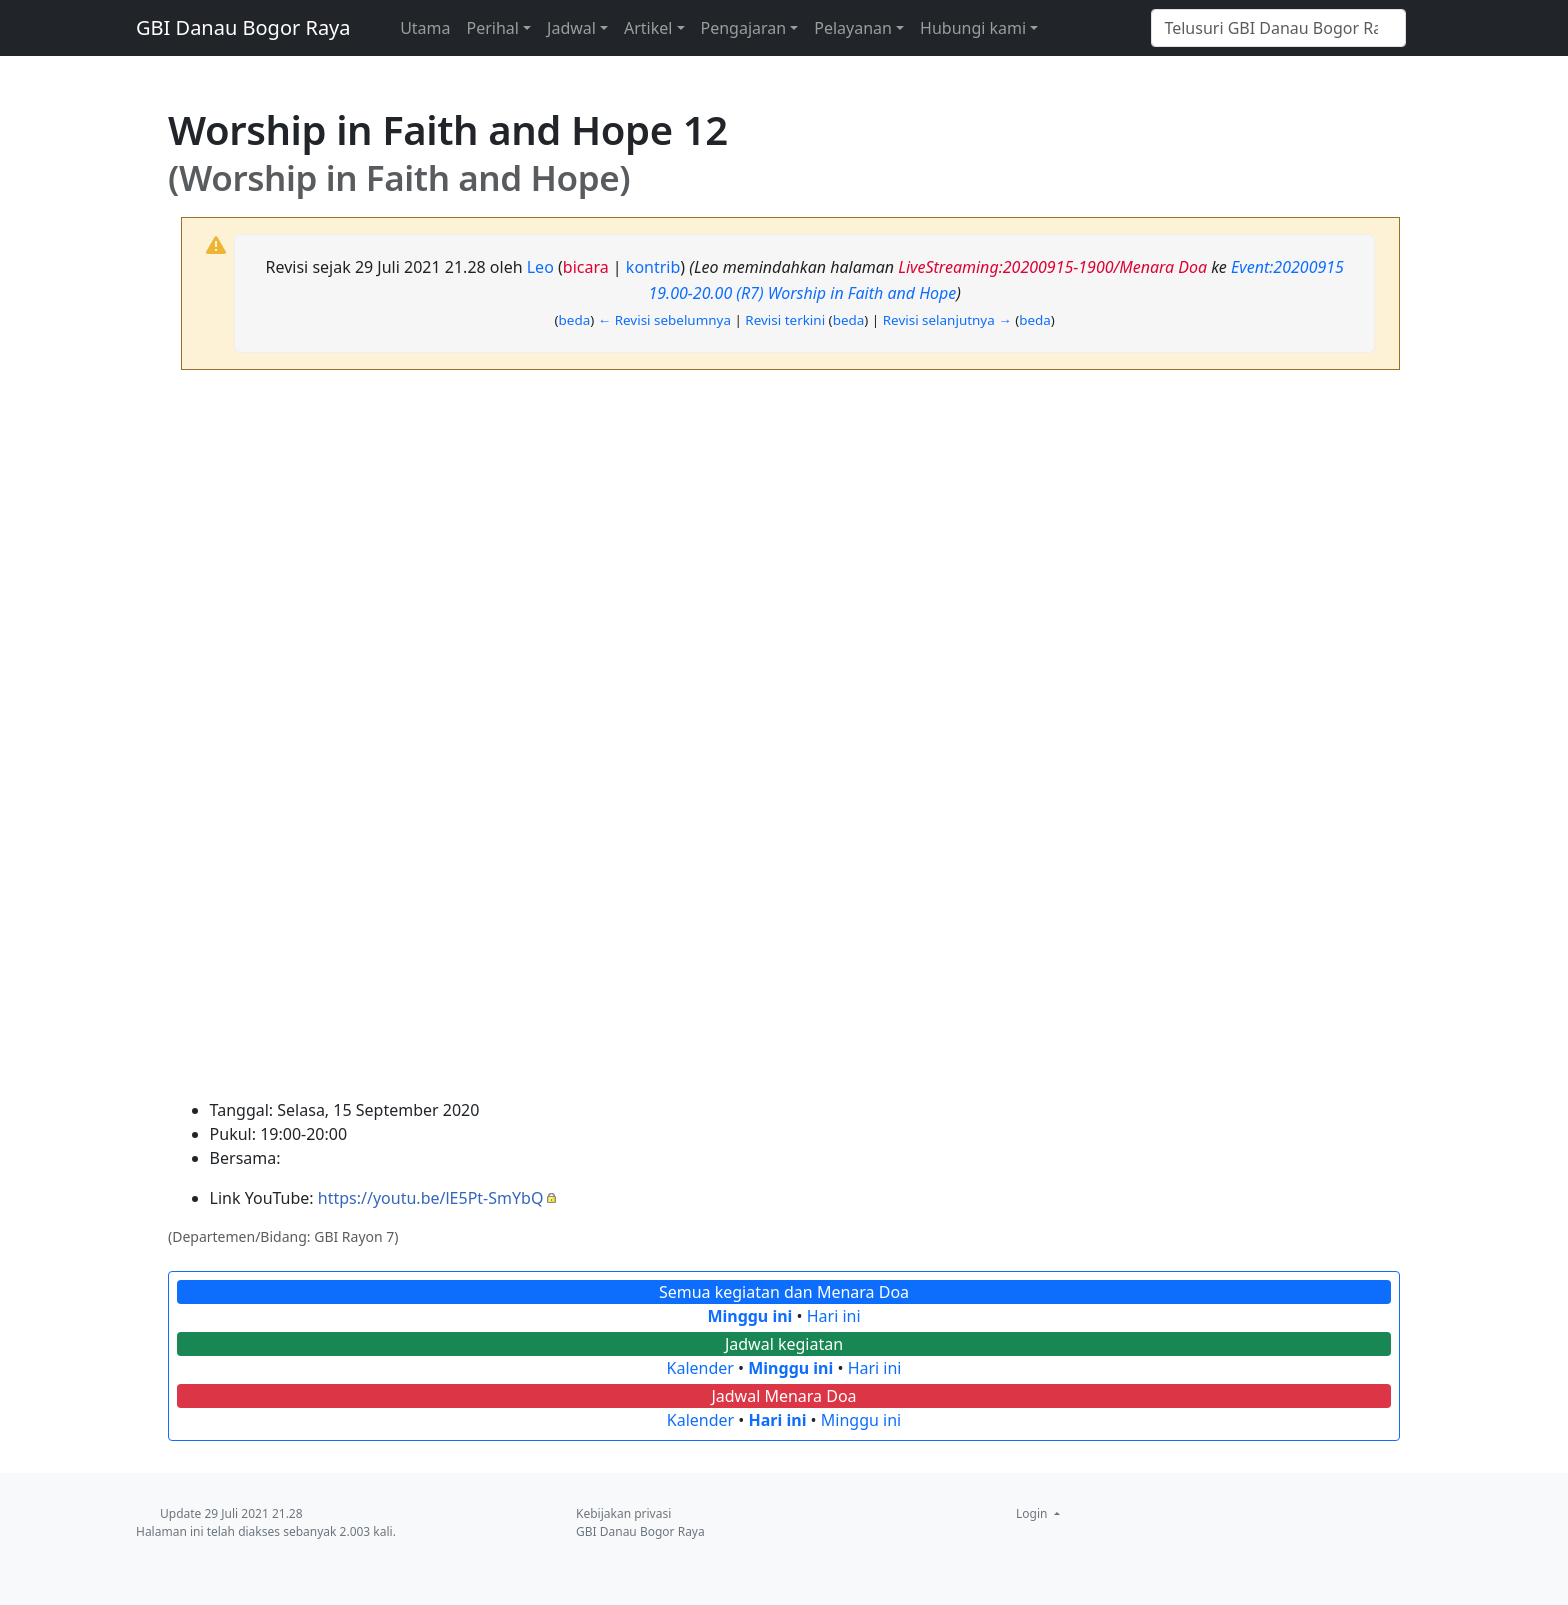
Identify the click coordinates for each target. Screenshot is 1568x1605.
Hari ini (834, 1316)
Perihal (493, 28)
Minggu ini (749, 1316)
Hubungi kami (973, 28)
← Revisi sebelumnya (664, 320)
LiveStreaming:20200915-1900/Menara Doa (1052, 267)
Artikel (648, 28)
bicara (586, 267)
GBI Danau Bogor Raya (243, 27)
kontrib (653, 267)
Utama (425, 28)
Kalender (700, 1368)
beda (575, 320)
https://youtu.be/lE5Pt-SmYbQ (431, 1198)
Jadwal (571, 28)
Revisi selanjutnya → (947, 320)
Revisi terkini (785, 320)
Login (1033, 1513)
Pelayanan (853, 28)
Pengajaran (744, 28)
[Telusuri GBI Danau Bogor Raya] (1278, 28)
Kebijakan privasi (623, 1513)
